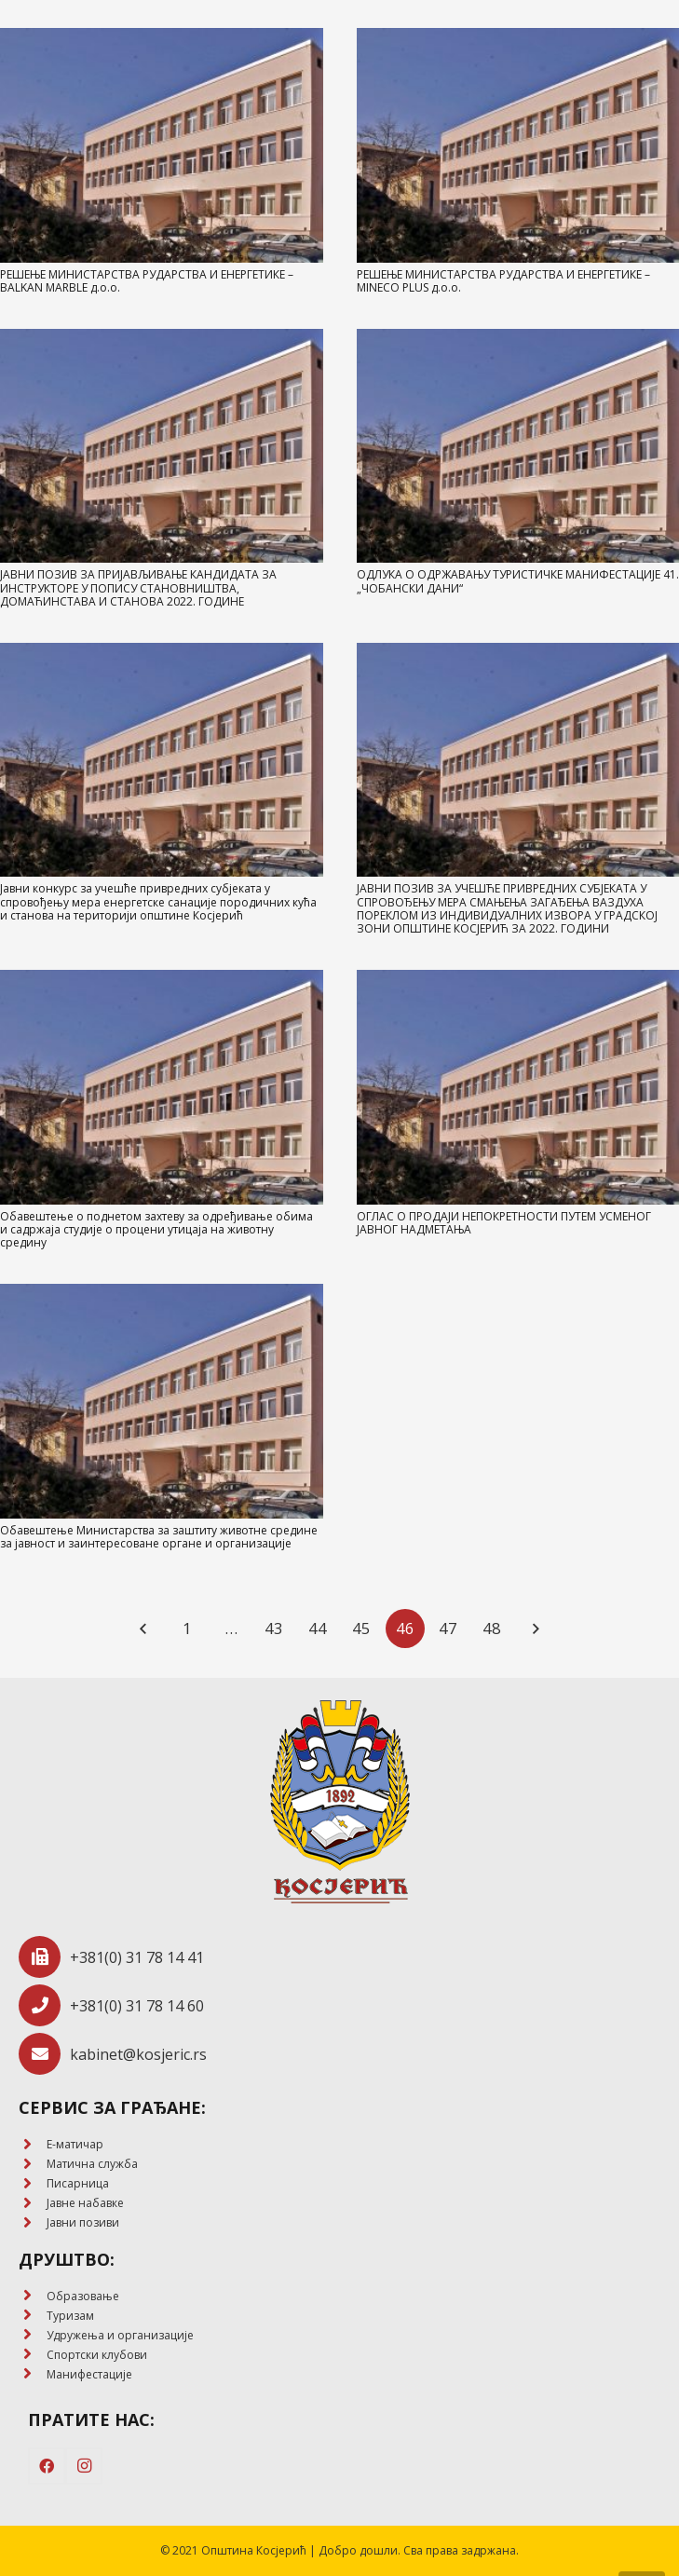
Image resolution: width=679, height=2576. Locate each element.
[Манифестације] (33, 2374)
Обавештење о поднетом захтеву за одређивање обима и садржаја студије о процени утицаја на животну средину (156, 1229)
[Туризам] (33, 2315)
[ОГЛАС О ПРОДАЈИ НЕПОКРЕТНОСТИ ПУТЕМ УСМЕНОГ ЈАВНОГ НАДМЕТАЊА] (518, 1087)
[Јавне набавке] (33, 2204)
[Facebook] (46, 2466)
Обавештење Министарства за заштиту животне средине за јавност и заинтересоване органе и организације (159, 1536)
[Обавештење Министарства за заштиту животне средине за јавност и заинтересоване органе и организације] (161, 1401)
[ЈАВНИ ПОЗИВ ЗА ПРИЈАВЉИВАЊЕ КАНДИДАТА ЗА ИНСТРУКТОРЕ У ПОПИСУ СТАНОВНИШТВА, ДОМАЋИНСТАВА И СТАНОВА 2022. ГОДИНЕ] (161, 446)
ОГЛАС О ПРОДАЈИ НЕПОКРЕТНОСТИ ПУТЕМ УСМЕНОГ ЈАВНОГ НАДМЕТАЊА (504, 1222)
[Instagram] (83, 2466)
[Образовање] (33, 2296)
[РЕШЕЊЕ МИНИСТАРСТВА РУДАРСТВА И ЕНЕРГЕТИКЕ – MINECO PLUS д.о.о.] (518, 145)
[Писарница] (33, 2184)
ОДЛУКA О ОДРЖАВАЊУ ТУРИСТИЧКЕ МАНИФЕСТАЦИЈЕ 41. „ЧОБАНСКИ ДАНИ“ (518, 580)
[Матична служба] (33, 2164)
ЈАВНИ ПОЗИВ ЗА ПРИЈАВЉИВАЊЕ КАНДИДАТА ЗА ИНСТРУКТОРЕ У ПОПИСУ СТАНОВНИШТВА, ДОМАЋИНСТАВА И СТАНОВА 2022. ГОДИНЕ (138, 587)
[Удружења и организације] (33, 2335)
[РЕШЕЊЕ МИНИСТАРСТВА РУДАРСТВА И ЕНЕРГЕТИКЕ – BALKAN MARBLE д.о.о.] (161, 145)
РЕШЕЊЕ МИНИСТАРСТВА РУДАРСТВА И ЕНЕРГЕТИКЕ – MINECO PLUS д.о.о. (503, 280)
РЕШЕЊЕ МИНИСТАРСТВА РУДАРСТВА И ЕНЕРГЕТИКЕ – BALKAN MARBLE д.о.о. (146, 280)
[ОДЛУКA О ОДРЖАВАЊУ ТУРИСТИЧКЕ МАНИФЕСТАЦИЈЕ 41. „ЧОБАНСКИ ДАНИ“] (518, 446)
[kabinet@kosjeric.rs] (44, 2054)
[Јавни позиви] (33, 2223)
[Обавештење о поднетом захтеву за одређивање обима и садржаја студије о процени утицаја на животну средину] (161, 1087)
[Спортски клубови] (33, 2355)
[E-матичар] (33, 2145)
